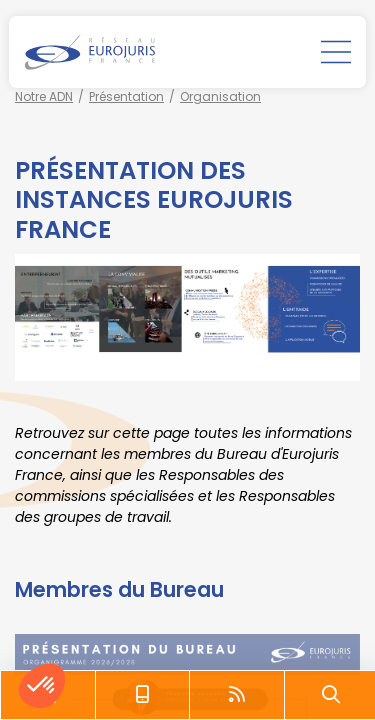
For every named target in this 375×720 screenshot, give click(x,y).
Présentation (126, 96)
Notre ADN (44, 96)
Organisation (220, 96)
